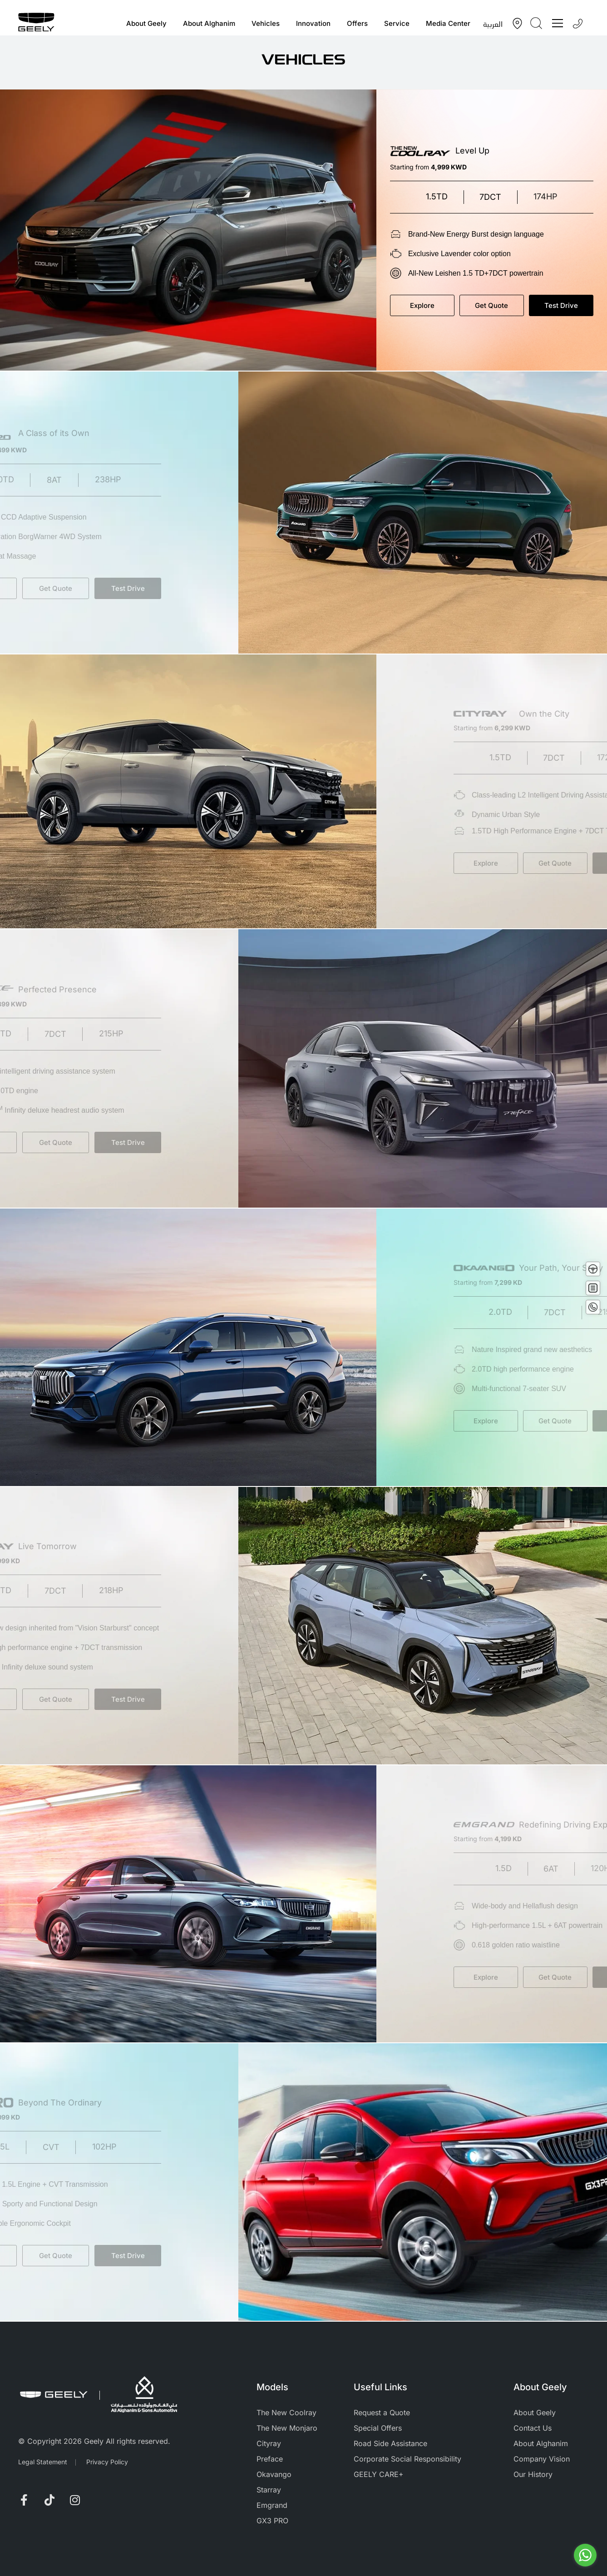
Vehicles (266, 23)
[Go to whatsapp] (585, 2555)
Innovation (313, 23)
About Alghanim (209, 23)
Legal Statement (42, 2462)
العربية (493, 24)
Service (397, 23)
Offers (357, 23)
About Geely (146, 23)
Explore (431, 305)
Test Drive (570, 305)
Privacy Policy (107, 2462)
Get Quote (500, 305)
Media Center (448, 23)
